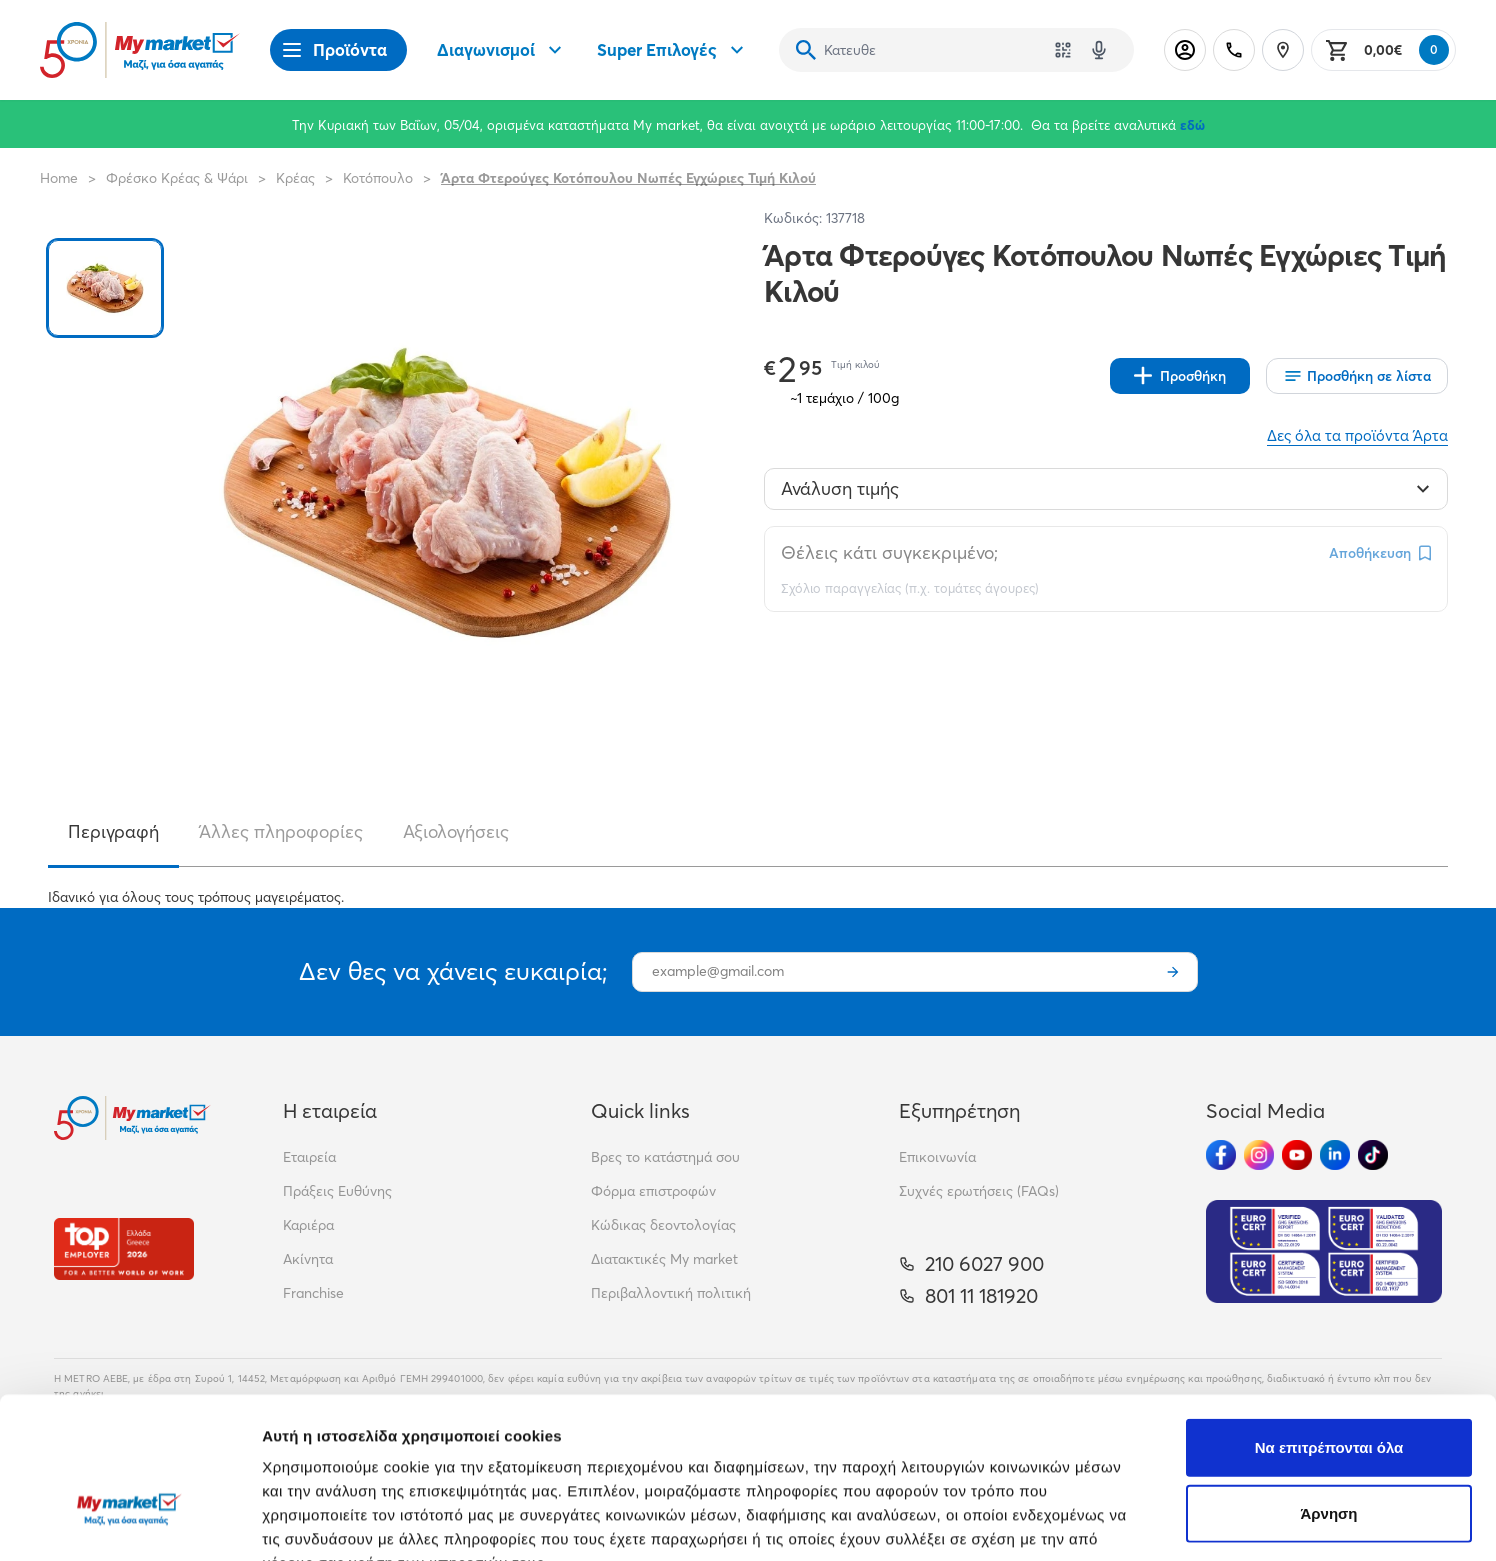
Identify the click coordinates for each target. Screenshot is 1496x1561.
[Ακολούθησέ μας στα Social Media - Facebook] (1221, 1155)
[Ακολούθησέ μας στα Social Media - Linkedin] (1335, 1155)
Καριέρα (308, 1225)
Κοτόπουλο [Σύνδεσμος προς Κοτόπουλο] (378, 178)
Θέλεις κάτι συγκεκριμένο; (889, 552)
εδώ (1192, 125)
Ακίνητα (308, 1259)
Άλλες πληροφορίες (281, 831)
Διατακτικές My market (664, 1259)
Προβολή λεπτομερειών (1188, 1521)
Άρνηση (1328, 1390)
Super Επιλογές (673, 50)
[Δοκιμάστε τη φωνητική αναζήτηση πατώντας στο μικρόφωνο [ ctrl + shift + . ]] (1099, 50)
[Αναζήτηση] (806, 50)
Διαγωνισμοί (502, 50)
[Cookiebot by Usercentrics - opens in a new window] (129, 1522)
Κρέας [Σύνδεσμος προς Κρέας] (295, 178)
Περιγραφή (113, 831)
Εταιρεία (309, 1157)
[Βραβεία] (124, 1248)
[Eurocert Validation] (1324, 1251)
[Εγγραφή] (1173, 972)
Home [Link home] (59, 178)
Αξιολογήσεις (456, 831)
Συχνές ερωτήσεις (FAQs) (979, 1191)
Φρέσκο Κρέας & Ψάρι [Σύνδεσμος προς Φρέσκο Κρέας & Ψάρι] (177, 178)
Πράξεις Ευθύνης (337, 1191)
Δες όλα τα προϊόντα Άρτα (1357, 435)
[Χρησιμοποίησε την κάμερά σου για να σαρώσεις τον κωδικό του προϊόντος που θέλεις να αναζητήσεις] (1063, 50)
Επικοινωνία (937, 1157)
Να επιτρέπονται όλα (1329, 1324)
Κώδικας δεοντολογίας (663, 1225)
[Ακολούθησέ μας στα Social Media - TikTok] (1373, 1155)
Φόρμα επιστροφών (653, 1191)
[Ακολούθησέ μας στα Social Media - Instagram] (1259, 1155)
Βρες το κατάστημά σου (665, 1157)
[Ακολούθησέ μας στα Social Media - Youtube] (1297, 1155)
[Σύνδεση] (1185, 50)
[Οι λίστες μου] (1357, 376)
